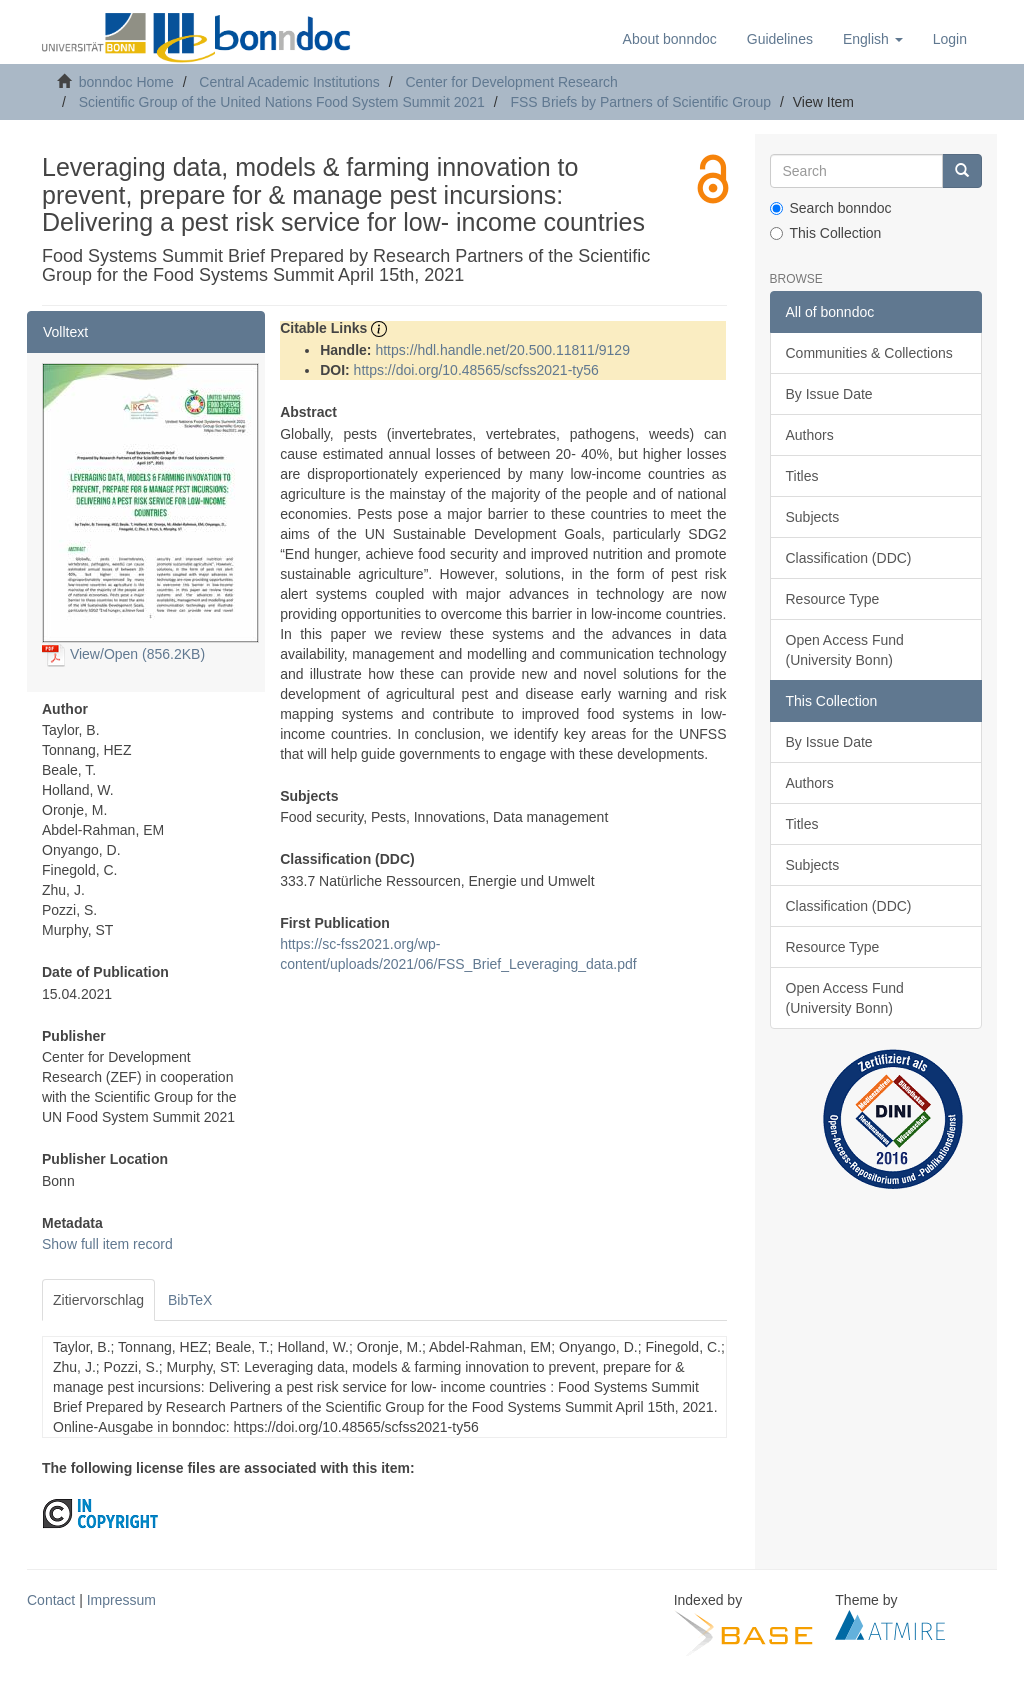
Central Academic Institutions (289, 82)
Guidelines (780, 39)
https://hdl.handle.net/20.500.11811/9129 (502, 350)
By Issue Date (829, 394)
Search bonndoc (831, 208)
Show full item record (107, 1244)
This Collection (826, 233)
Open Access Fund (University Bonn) (845, 650)
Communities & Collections (869, 353)
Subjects (813, 517)
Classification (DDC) (849, 558)
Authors (810, 435)
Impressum (121, 1600)
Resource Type (833, 599)
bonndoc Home (126, 82)
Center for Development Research (511, 82)
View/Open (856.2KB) (123, 654)
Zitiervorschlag (98, 1300)
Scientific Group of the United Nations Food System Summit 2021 (282, 102)
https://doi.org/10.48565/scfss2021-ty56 (476, 370)
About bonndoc (670, 39)
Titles (802, 476)
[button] (873, 39)
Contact (51, 1600)
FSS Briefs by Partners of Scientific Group (640, 102)
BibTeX (190, 1300)
